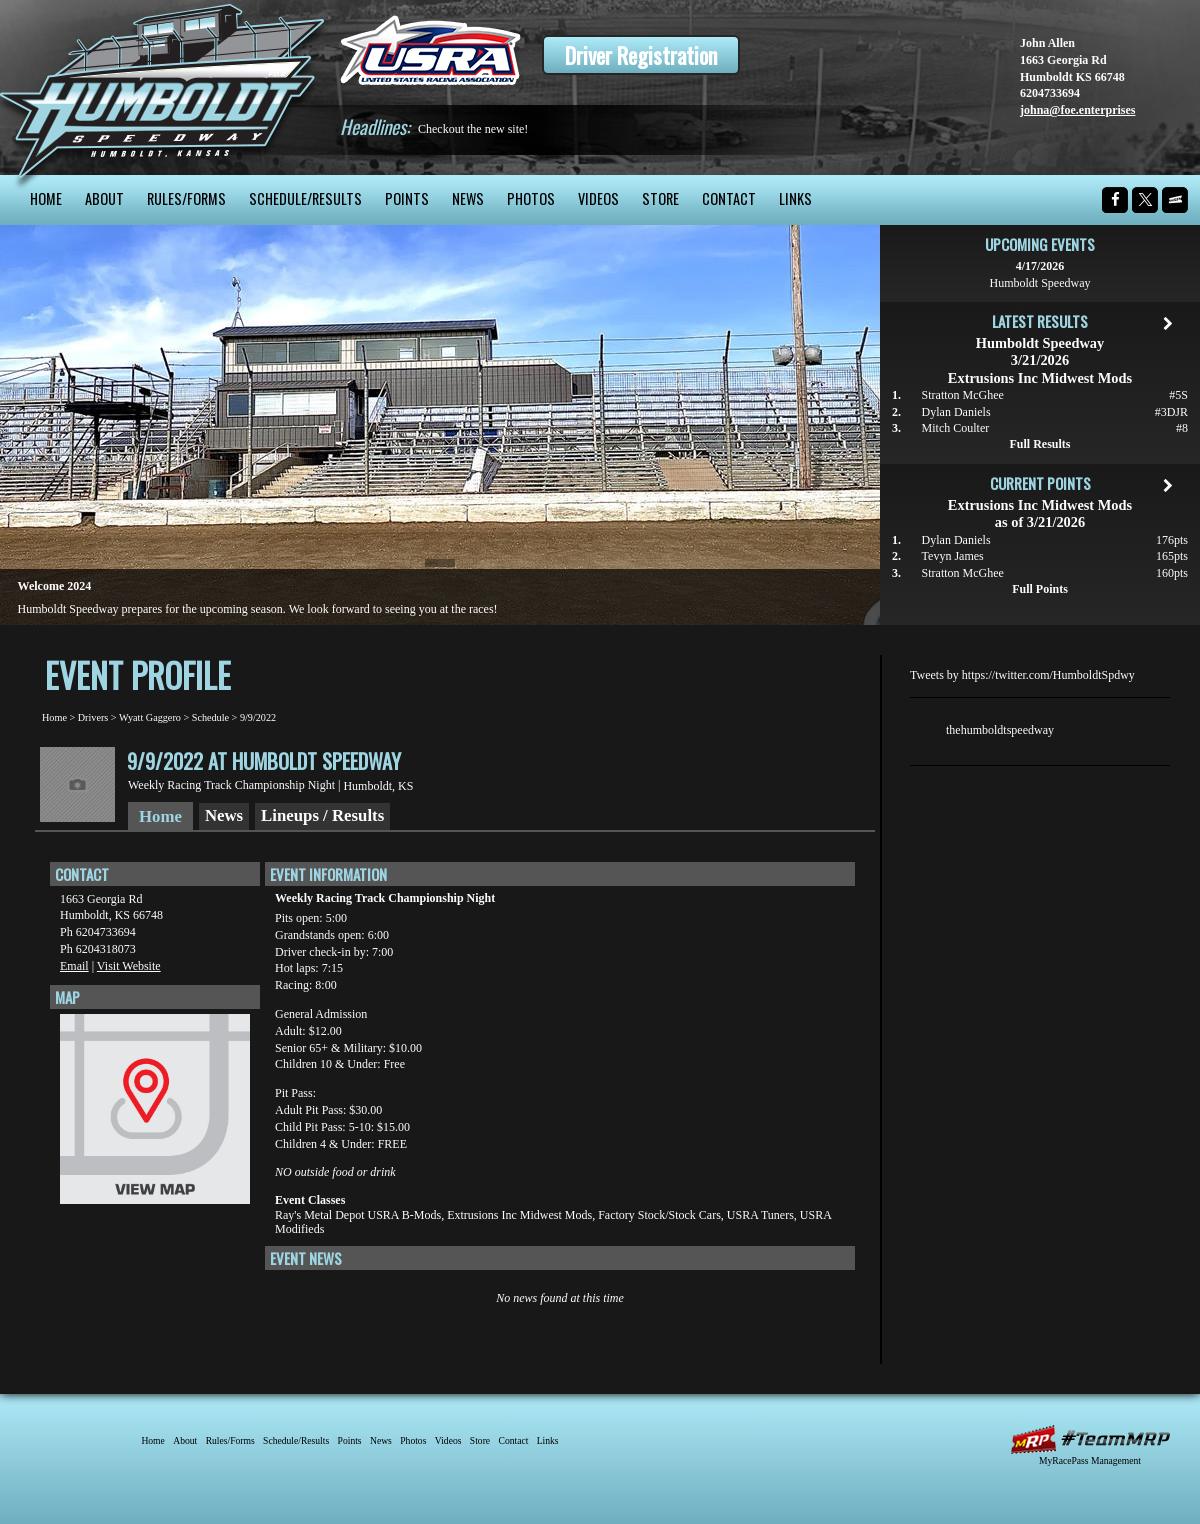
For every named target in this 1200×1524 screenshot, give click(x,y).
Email (74, 966)
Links (795, 198)
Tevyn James (953, 556)
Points (407, 198)
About (104, 198)
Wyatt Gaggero (150, 717)
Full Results (1039, 444)
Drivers (93, 717)
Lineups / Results (322, 815)
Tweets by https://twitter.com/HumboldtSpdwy (1022, 675)
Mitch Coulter (956, 428)
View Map (155, 1114)
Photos (531, 198)
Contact (729, 198)
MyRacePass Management (1090, 1460)
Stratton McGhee (963, 395)
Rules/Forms (186, 198)
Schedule (210, 717)
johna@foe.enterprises (1077, 110)
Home (46, 198)
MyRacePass (1090, 1439)
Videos (598, 198)
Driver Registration (641, 55)
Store (660, 198)
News (468, 198)
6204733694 (1050, 93)
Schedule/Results (305, 198)
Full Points (1040, 589)
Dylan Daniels (956, 412)
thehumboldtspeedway (1000, 730)
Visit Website (129, 966)
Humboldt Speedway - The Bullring (162, 87)
